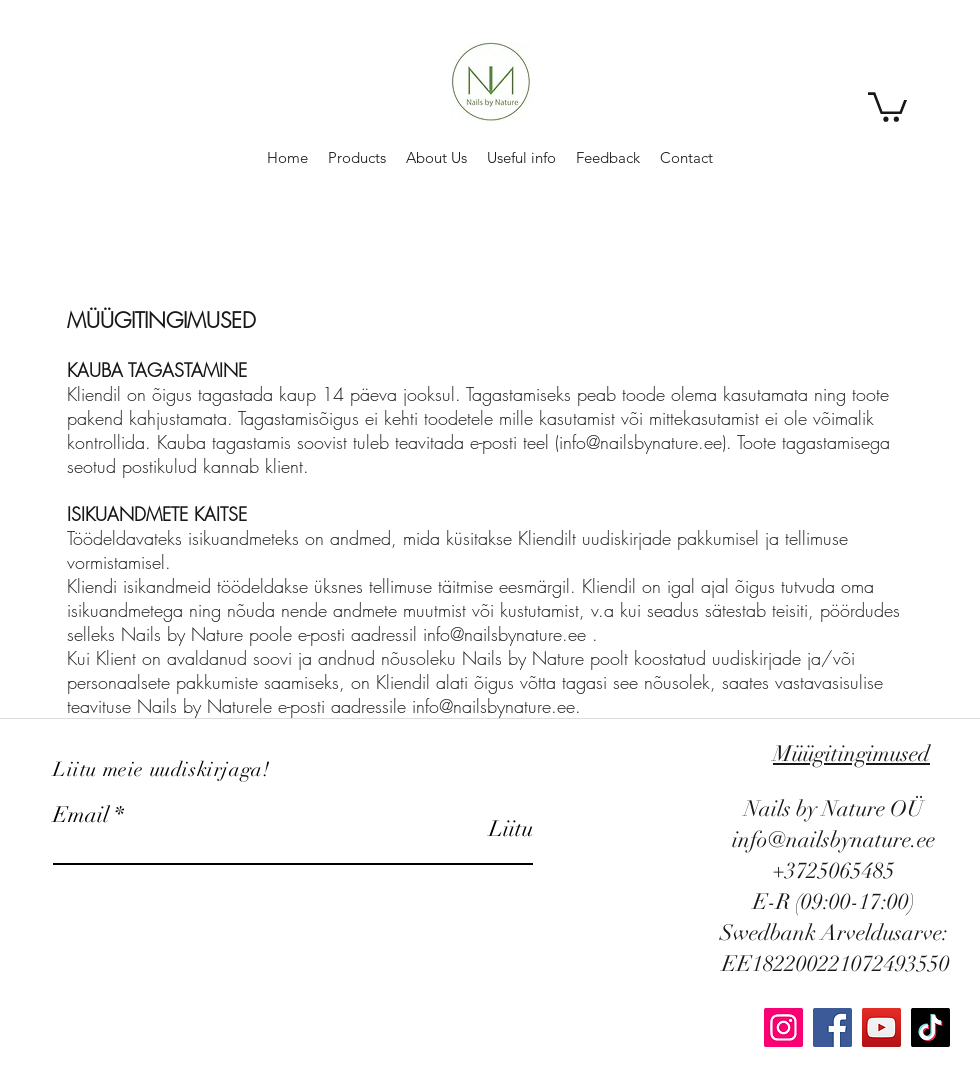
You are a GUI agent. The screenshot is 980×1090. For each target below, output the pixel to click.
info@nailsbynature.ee (640, 442)
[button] (887, 105)
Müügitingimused (851, 753)
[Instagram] (783, 1027)
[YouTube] (881, 1027)
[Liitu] (482, 828)
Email (81, 815)
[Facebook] (832, 1027)
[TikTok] (930, 1027)
